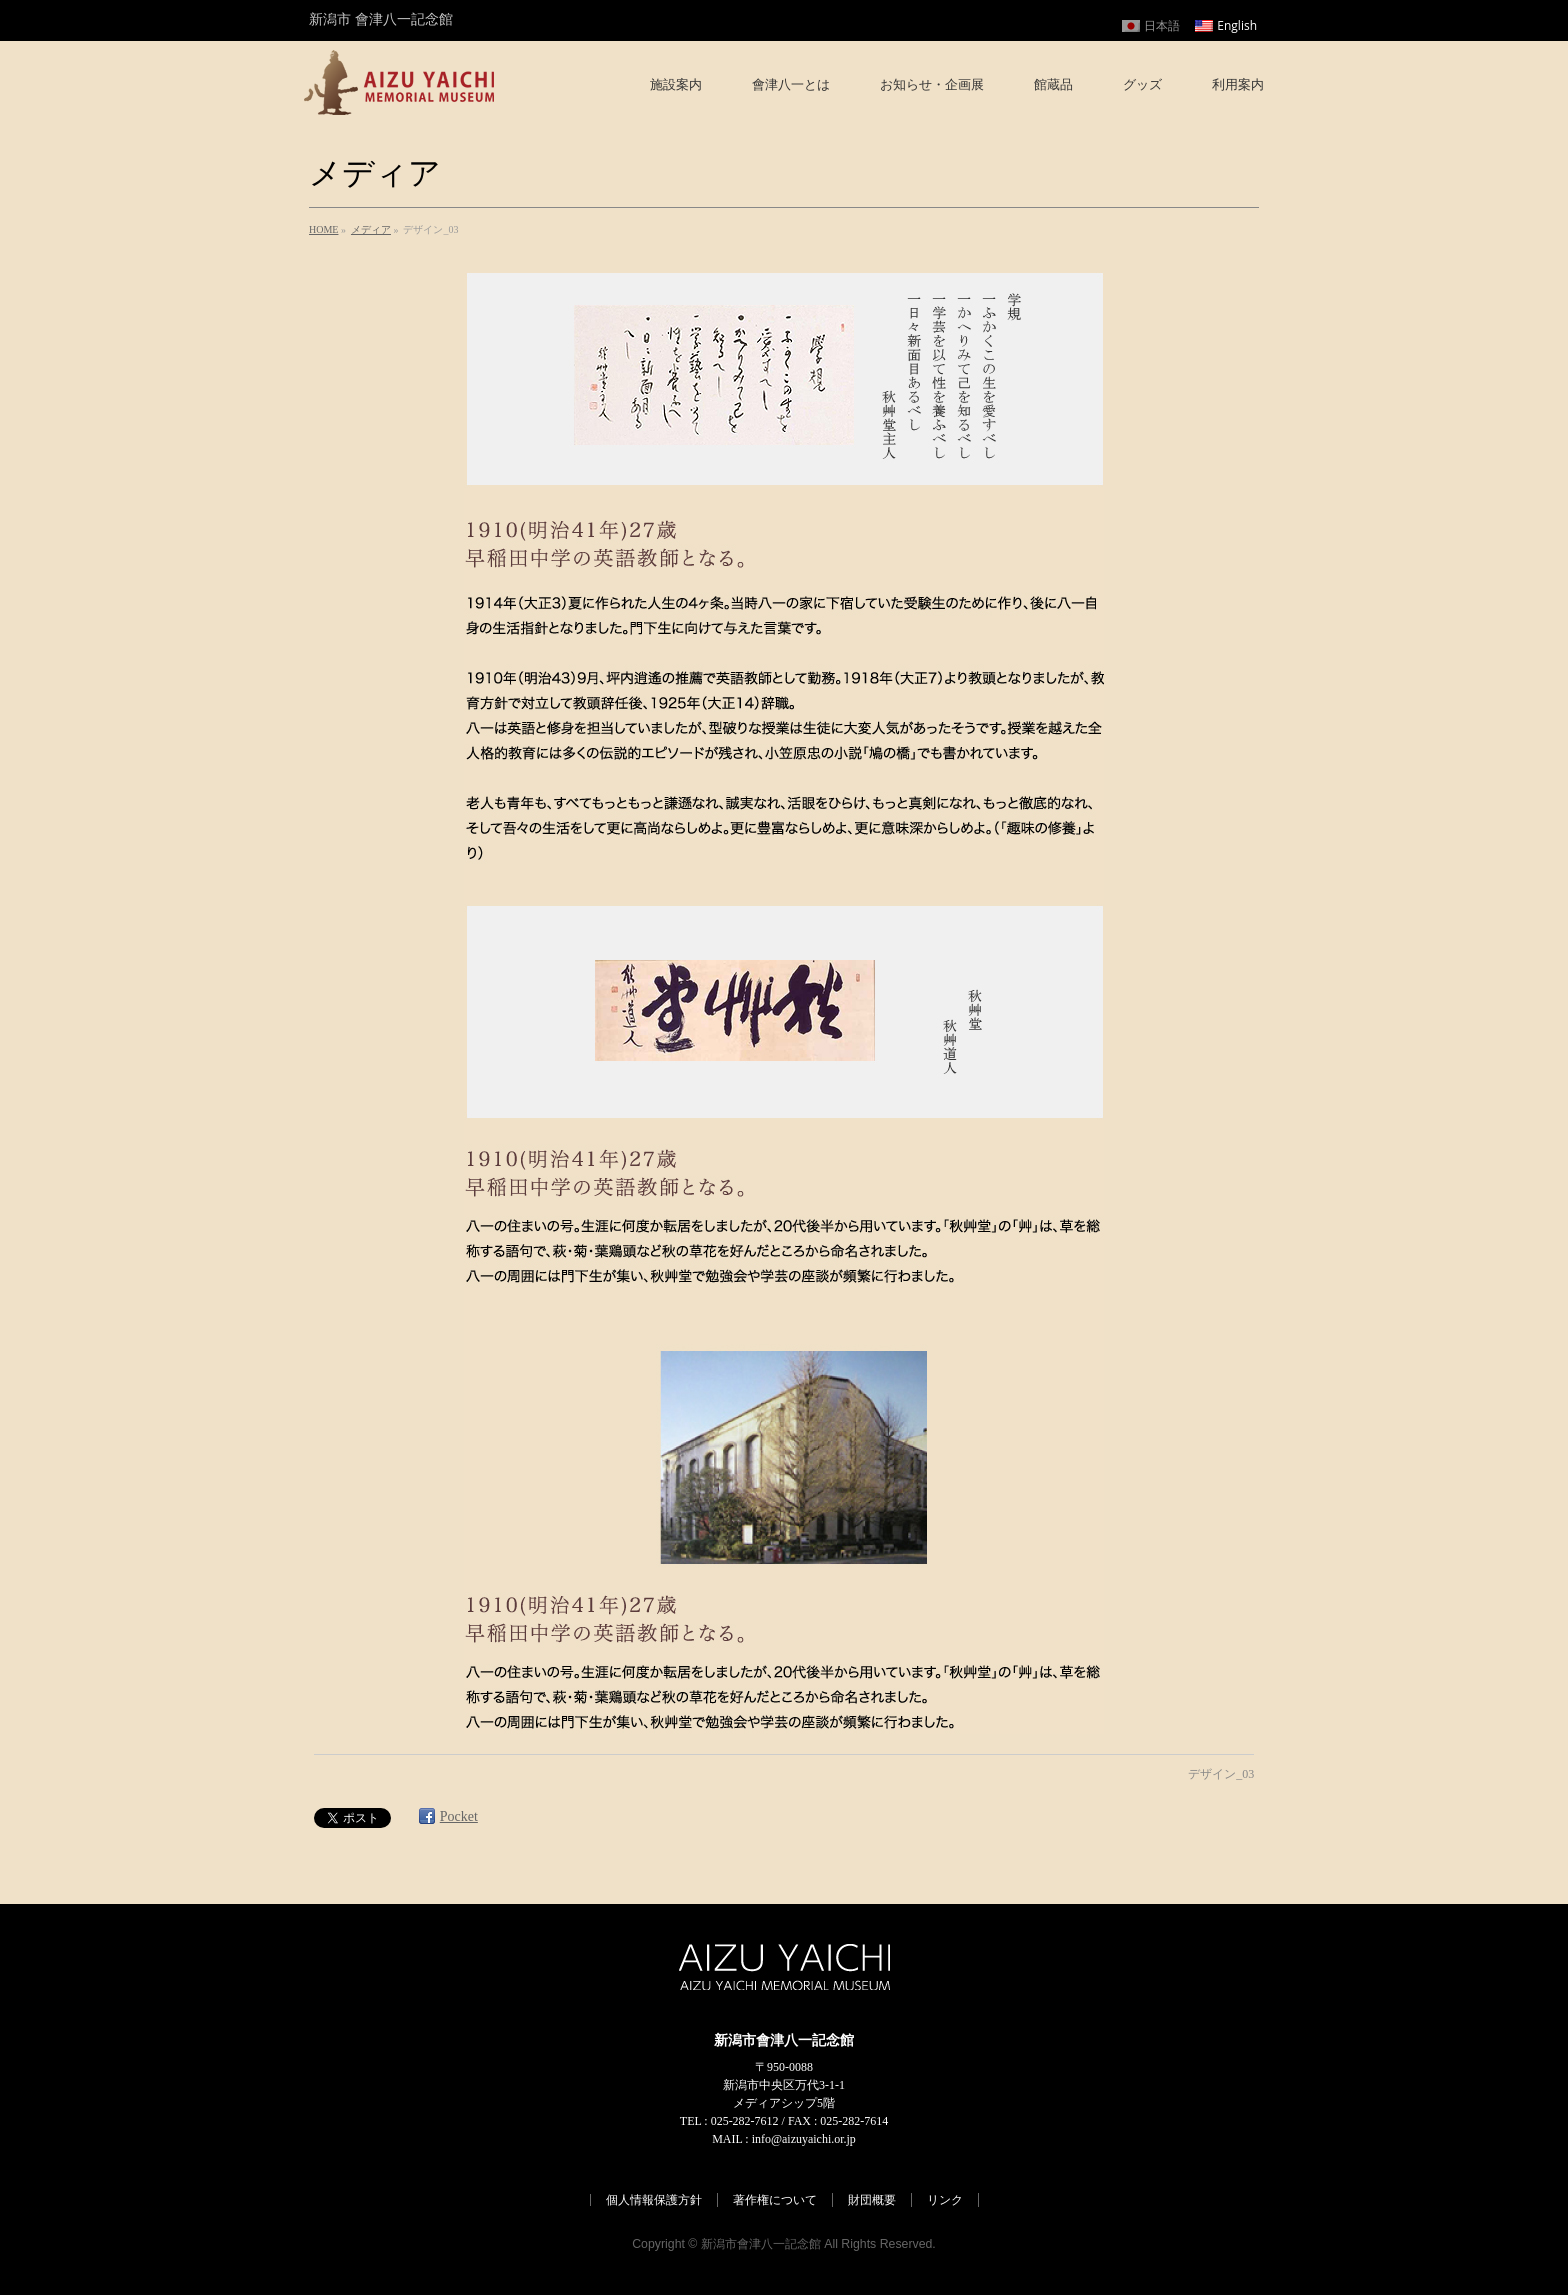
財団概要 (872, 2200)
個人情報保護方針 (654, 2200)
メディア (371, 229)
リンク (945, 2200)
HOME (323, 229)
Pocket (459, 1816)
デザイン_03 (1221, 1774)
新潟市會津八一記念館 (761, 2244)
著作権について (775, 2200)
